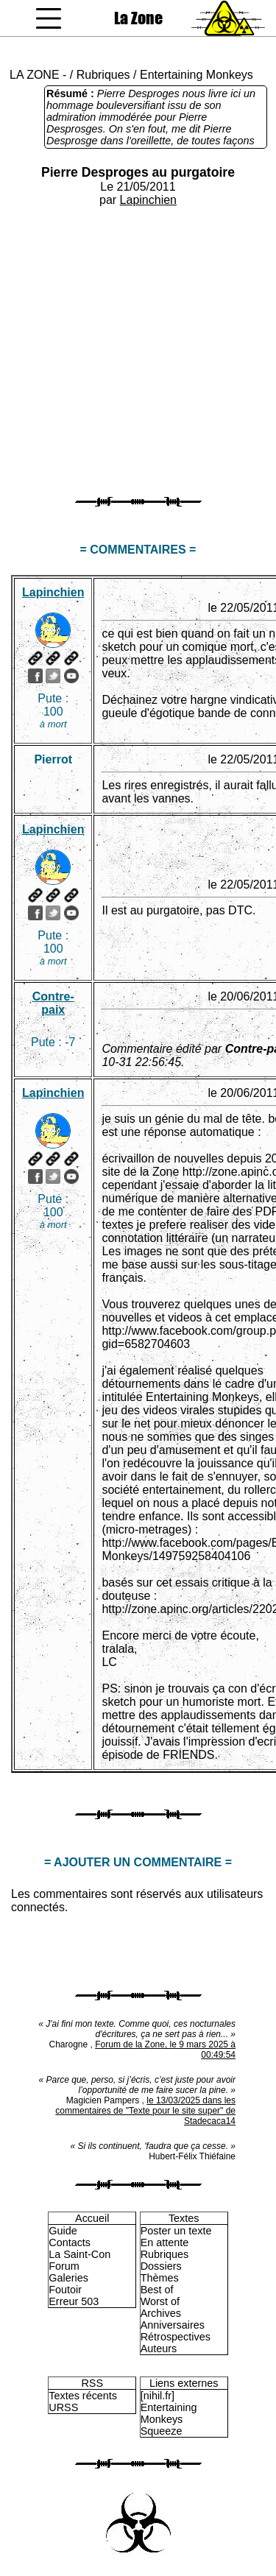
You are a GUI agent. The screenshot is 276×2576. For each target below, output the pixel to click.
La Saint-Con (79, 2254)
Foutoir (65, 2290)
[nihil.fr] (157, 2396)
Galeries (68, 2278)
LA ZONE (35, 74)
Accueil (92, 2218)
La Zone (138, 18)
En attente (165, 2242)
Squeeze (162, 2431)
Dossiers (161, 2266)
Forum (64, 2266)
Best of (157, 2290)
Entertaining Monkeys (196, 74)
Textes (184, 2218)
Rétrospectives (175, 2337)
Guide (63, 2231)
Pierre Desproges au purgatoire (138, 172)
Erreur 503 (74, 2301)
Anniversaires (173, 2325)
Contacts (70, 2242)
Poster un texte (176, 2231)
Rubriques (103, 74)
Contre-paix (53, 1003)
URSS (63, 2407)
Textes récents (83, 2396)
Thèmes (160, 2278)
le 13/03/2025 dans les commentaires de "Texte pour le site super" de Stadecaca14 (145, 2110)
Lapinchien (148, 200)
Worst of (160, 2301)
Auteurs (159, 2348)
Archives (161, 2313)
